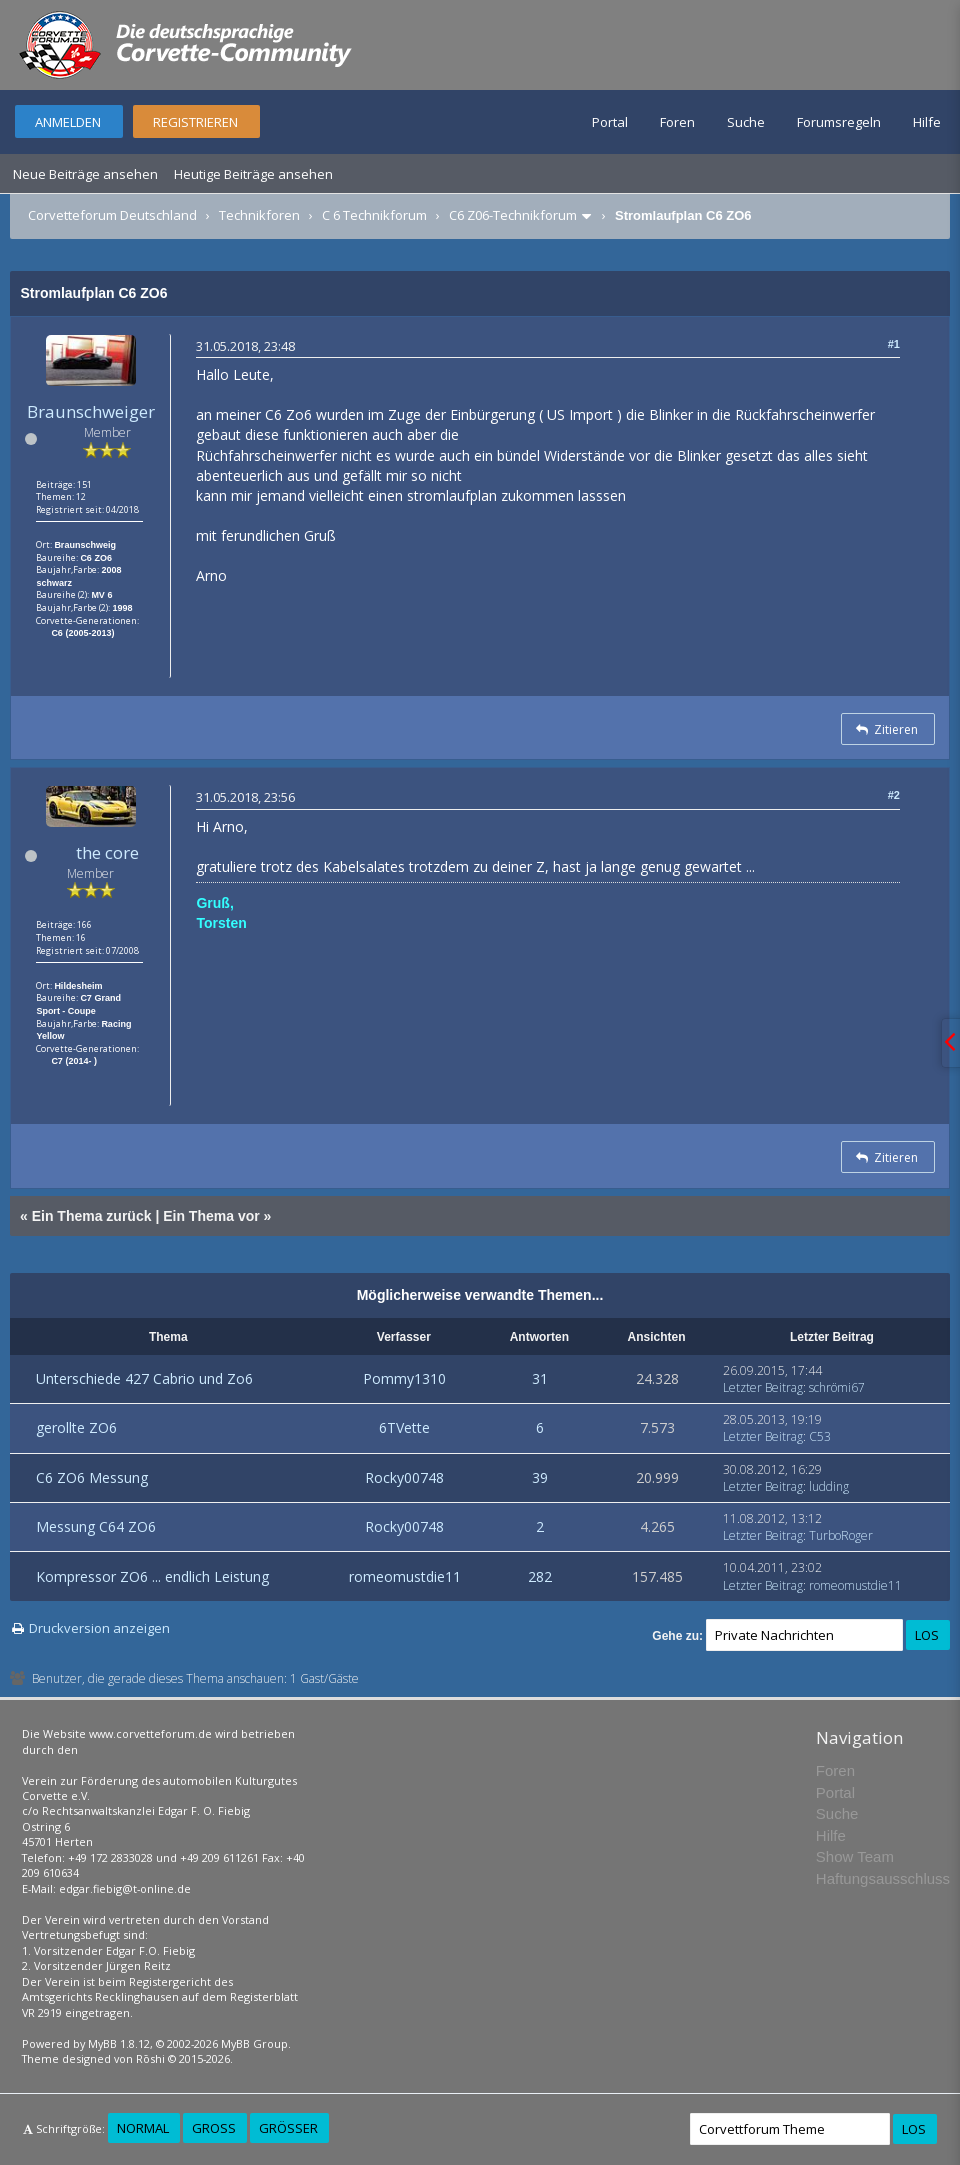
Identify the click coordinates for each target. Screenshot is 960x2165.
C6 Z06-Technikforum (513, 215)
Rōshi (150, 2058)
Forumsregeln (839, 122)
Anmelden (68, 122)
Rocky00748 (404, 1477)
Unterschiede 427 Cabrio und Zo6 (144, 1378)
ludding (829, 1486)
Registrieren (195, 122)
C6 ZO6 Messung (92, 1477)
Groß (214, 2128)
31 (540, 1378)
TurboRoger (841, 1535)
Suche (746, 122)
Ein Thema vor (211, 1216)
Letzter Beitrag (763, 1387)
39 (540, 1477)
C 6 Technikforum (374, 215)
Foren (677, 122)
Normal (143, 2128)
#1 (894, 344)
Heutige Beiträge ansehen (253, 174)
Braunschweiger (91, 411)
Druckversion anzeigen (99, 1628)
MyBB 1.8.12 (119, 2043)
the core (107, 852)
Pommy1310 (404, 1378)
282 (540, 1576)
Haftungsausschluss (883, 1878)
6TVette (404, 1427)
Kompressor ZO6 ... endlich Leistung (152, 1576)
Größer (288, 2128)
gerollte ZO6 (76, 1427)
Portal (610, 122)
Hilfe (927, 122)
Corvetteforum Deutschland (112, 215)
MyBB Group (254, 2043)
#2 (894, 795)
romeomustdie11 (405, 1576)
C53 (820, 1436)
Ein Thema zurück (92, 1216)
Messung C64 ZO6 (96, 1526)
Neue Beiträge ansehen (85, 174)
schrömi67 (837, 1387)
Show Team (855, 1856)
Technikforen (259, 215)
